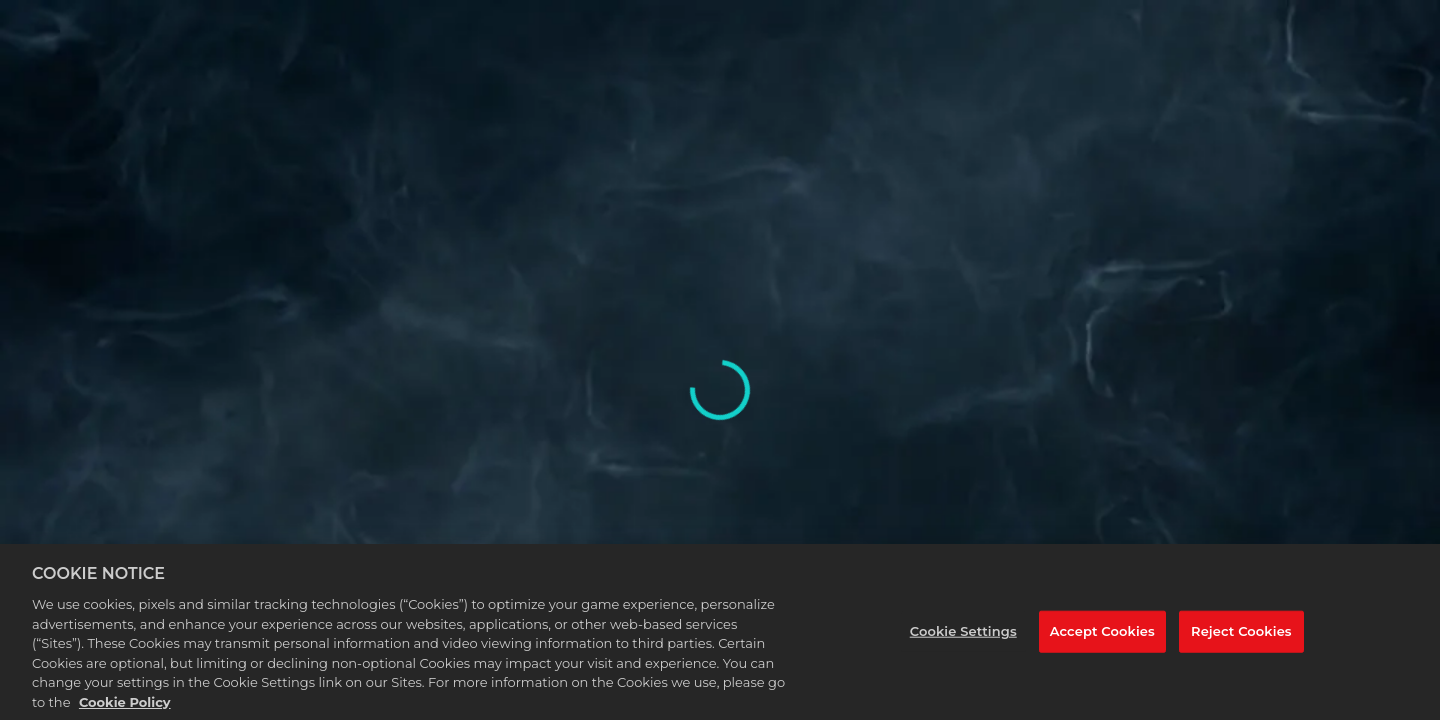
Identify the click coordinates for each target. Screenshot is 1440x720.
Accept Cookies (1102, 638)
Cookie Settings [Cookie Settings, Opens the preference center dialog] (963, 638)
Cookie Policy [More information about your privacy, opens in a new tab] (125, 709)
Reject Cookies (1241, 638)
